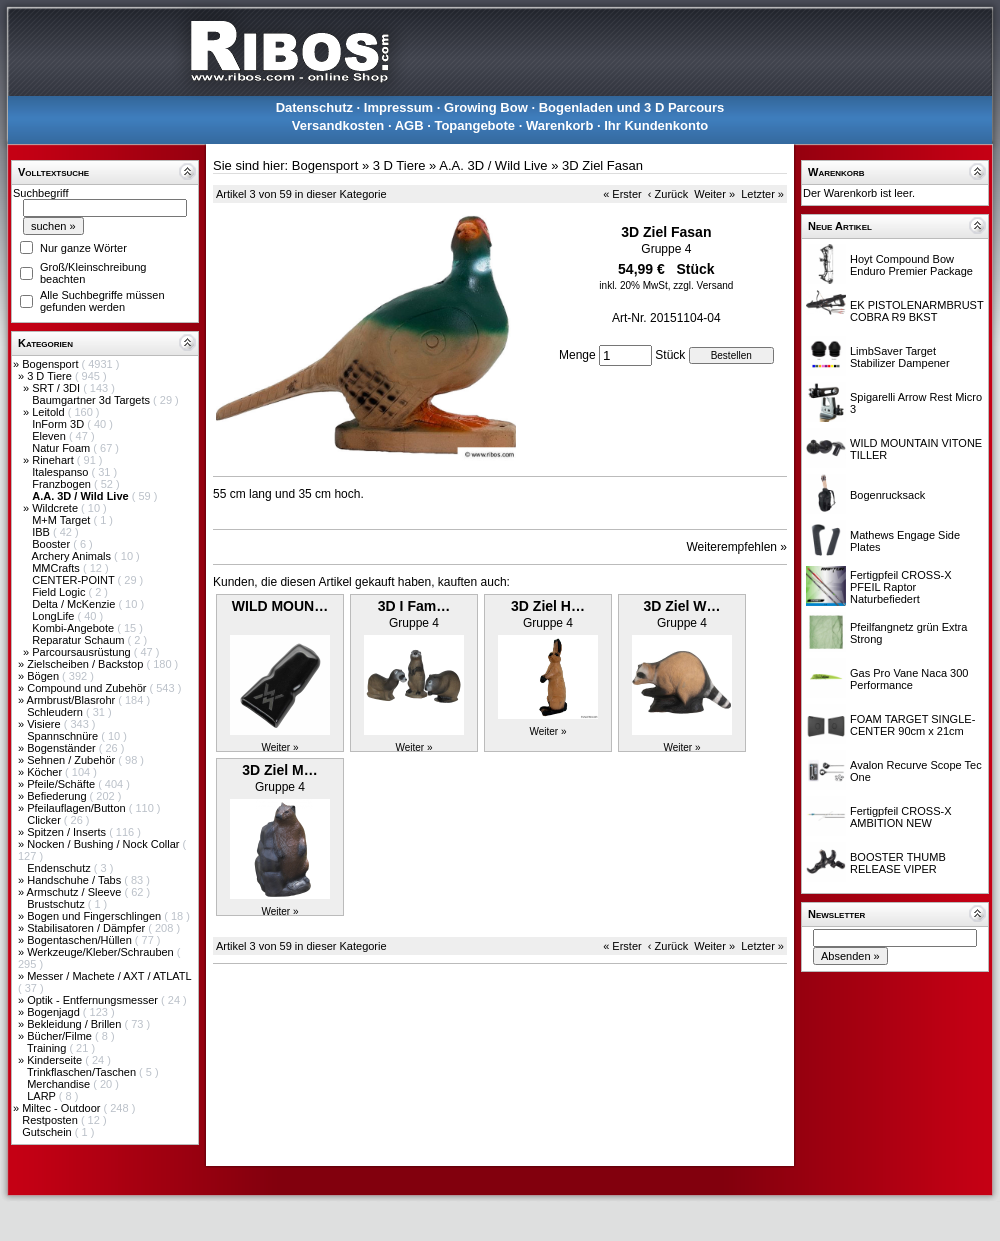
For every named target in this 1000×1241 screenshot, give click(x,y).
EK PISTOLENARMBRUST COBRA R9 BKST (916, 311)
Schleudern (56, 712)
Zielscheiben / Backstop (86, 664)
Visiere (45, 724)
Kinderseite (56, 1060)
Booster (52, 544)
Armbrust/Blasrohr (73, 700)
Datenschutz (314, 107)
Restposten (51, 1120)
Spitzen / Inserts (68, 832)
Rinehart (54, 460)
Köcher (46, 772)
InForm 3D (59, 424)
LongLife (54, 616)
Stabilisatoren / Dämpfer (87, 928)
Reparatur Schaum (79, 640)
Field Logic (60, 592)
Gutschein (48, 1132)
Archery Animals (73, 556)
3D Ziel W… (681, 606)
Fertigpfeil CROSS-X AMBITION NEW (900, 817)
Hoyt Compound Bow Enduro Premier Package (911, 265)
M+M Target (62, 520)
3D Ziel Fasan (602, 165)
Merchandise (60, 1084)
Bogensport (51, 364)
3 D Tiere (51, 376)
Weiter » (714, 194)
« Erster (622, 194)
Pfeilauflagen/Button (78, 808)
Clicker (45, 820)
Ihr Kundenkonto (656, 125)
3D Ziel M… (279, 770)
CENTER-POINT (74, 580)
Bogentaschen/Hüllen (81, 940)
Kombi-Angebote (74, 628)
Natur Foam (62, 448)
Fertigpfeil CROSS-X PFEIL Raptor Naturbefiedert (900, 587)
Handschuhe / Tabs (75, 880)
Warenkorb (559, 125)
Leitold (49, 412)
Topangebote (474, 125)
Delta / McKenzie (75, 604)
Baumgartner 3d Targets (92, 400)
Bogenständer (63, 748)
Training (48, 1048)
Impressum (398, 107)
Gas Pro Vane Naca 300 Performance (909, 679)
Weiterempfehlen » (737, 547)
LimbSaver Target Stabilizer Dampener (900, 357)
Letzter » (762, 194)
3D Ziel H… (548, 606)
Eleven (50, 436)
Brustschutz (57, 904)
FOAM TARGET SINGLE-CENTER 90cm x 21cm (912, 725)
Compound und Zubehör (88, 688)
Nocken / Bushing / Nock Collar (104, 844)
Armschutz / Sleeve (76, 892)
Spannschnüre (64, 736)
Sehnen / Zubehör (72, 760)
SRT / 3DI (57, 388)
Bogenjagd (55, 1012)
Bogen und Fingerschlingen (95, 916)
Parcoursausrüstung (83, 652)
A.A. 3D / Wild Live (493, 165)
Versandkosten (338, 125)
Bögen (44, 676)
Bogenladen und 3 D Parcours (632, 107)
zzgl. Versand (703, 285)
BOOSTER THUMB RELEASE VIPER (898, 863)
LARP (43, 1096)
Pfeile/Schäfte (62, 784)
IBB (42, 532)
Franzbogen (63, 484)
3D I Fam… (414, 606)
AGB (409, 125)
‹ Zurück (668, 194)
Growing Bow (486, 107)
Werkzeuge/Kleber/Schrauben (102, 952)
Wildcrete (56, 508)
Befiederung (58, 796)
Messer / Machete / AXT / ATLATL (109, 976)
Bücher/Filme (61, 1036)
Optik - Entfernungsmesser (94, 1000)
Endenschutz (60, 868)
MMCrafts (57, 568)
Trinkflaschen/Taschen (83, 1072)
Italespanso (61, 472)
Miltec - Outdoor (62, 1108)
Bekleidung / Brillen (75, 1024)
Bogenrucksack (887, 495)
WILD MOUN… (280, 606)
